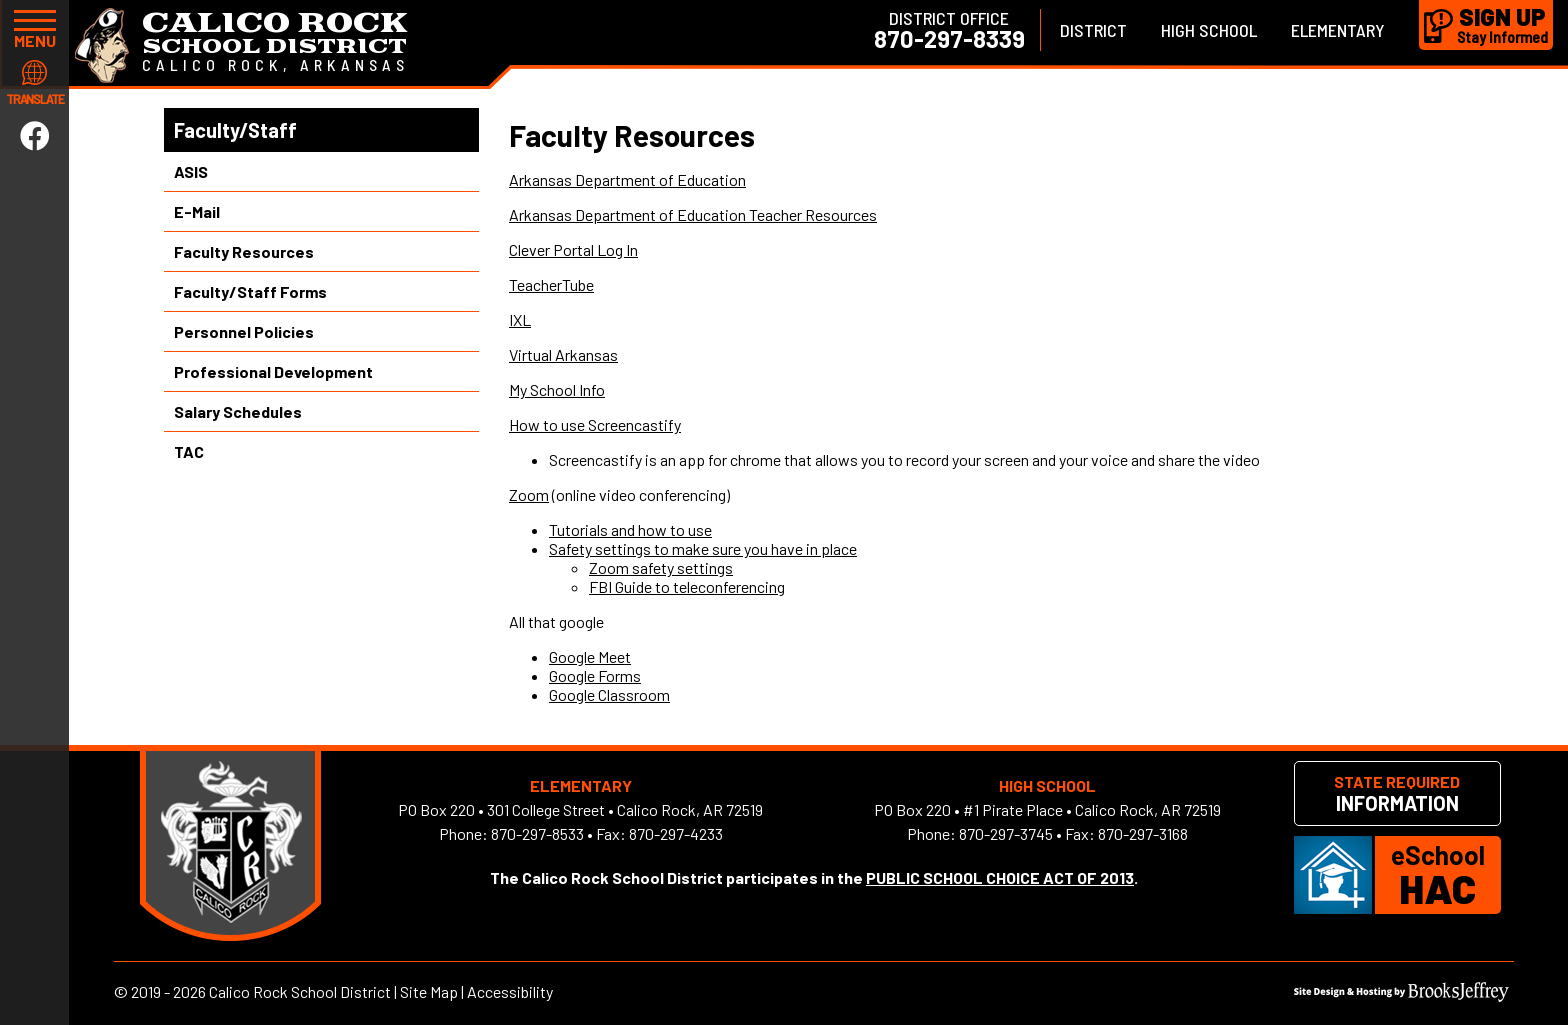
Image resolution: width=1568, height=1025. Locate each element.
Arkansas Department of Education (627, 179)
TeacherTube (551, 284)
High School (1209, 30)
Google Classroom (609, 694)
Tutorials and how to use (630, 529)
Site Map (429, 991)
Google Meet (590, 656)
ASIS (191, 171)
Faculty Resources (244, 251)
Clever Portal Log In (573, 249)
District (1093, 30)
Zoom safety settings (661, 567)
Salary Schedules (238, 411)
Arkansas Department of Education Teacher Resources (693, 214)
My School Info (557, 389)
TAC (189, 451)
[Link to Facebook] (35, 135)
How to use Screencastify (595, 424)
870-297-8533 (537, 833)
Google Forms (595, 675)
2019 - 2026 (168, 991)
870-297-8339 (949, 39)
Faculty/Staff (235, 130)
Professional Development (273, 371)
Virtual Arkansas (563, 354)
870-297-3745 (1006, 833)
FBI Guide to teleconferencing (687, 586)
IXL (520, 319)
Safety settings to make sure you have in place (703, 548)
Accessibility (510, 991)
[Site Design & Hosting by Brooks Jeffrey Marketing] (1401, 995)
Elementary (1338, 30)
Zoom (529, 494)
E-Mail (197, 211)
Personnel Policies (244, 331)
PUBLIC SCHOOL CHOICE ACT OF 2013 (1000, 877)
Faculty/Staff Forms (250, 291)
